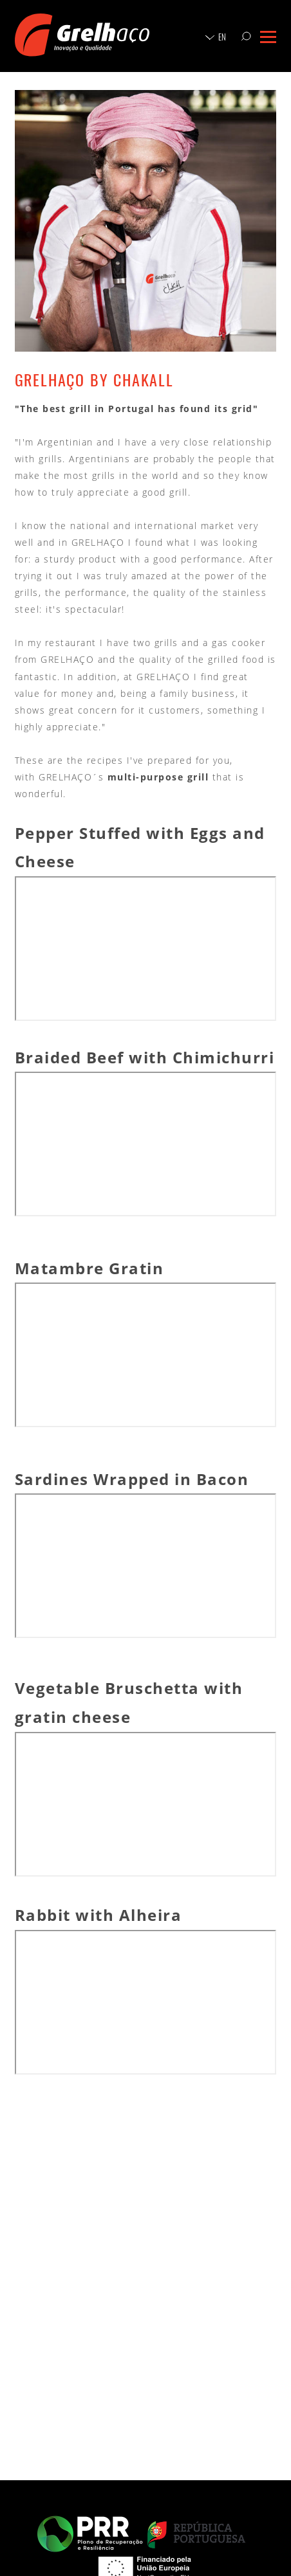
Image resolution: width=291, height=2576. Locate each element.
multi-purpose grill (158, 777)
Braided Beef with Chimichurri (145, 1057)
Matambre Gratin (89, 1268)
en (222, 36)
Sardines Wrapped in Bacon (132, 1479)
